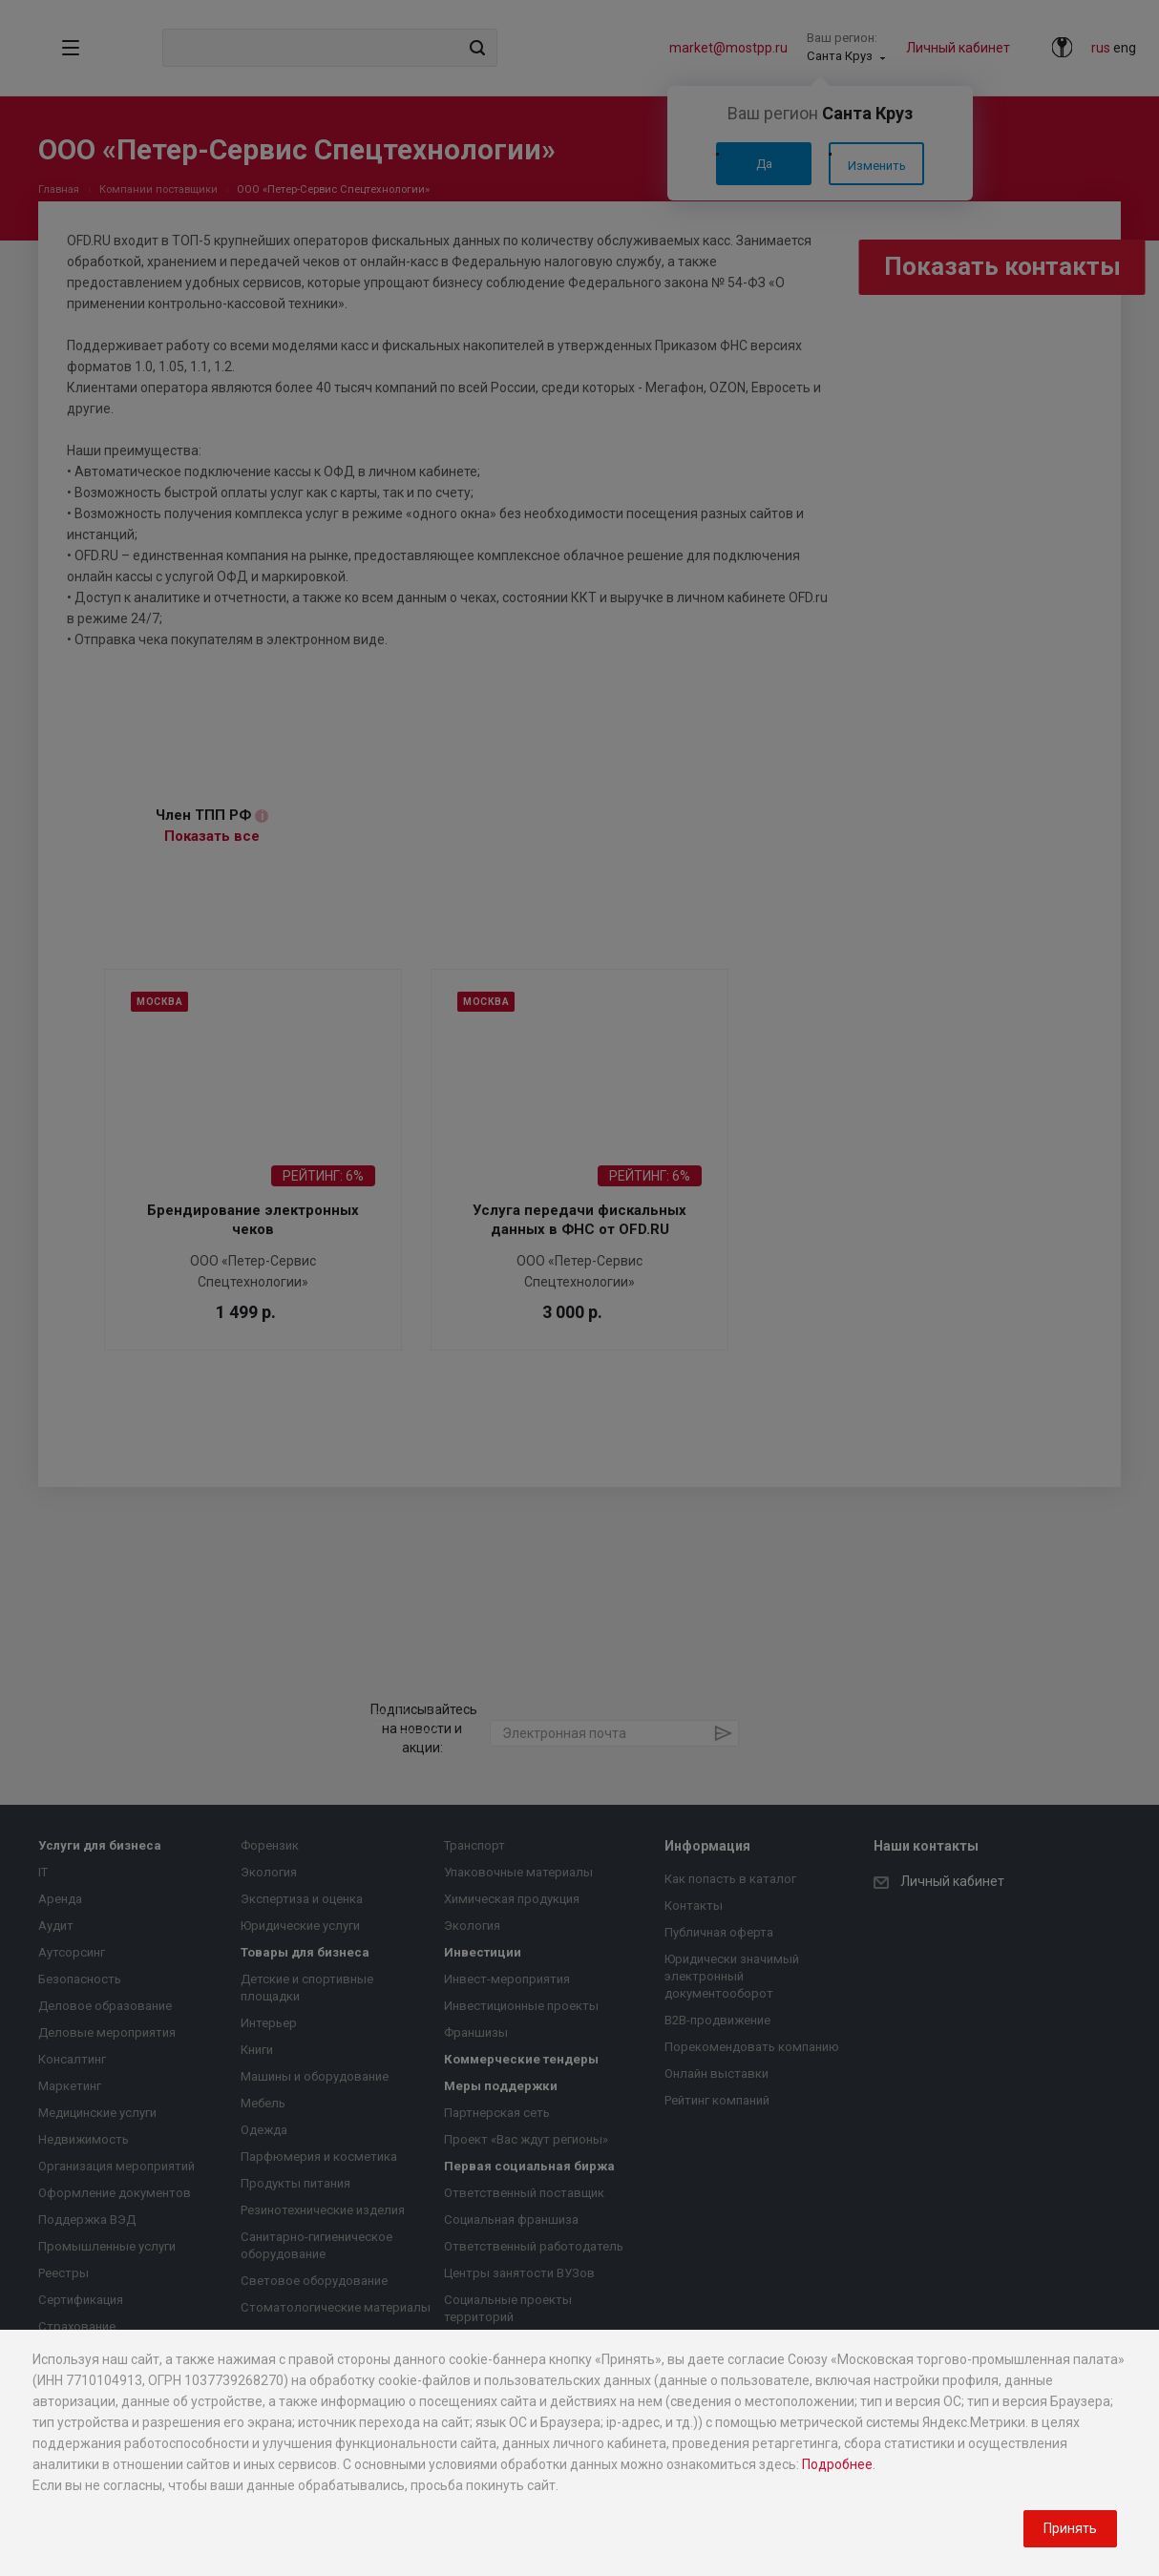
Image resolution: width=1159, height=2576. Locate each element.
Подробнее (837, 2464)
